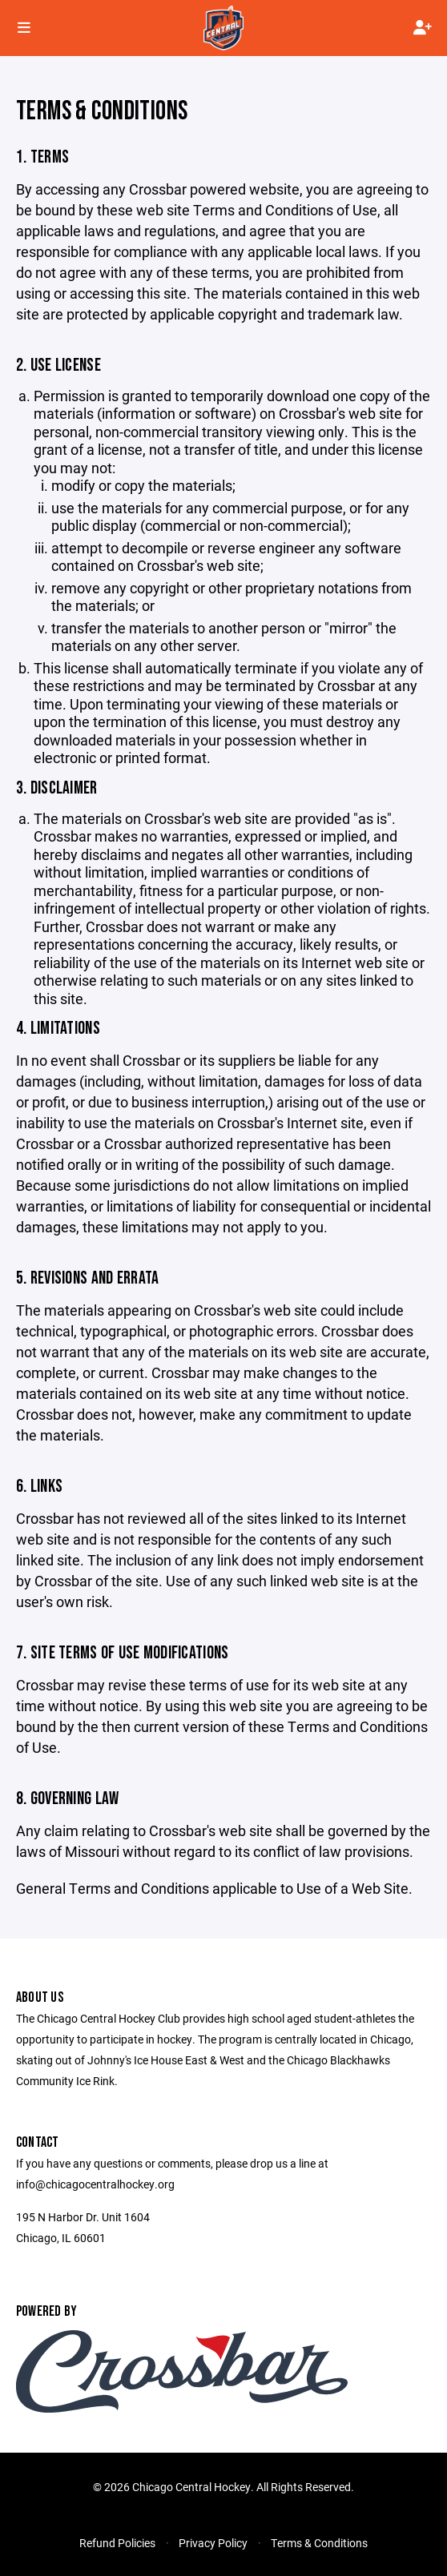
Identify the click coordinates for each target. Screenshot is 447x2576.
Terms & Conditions (319, 2542)
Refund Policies (117, 2542)
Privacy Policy (213, 2542)
